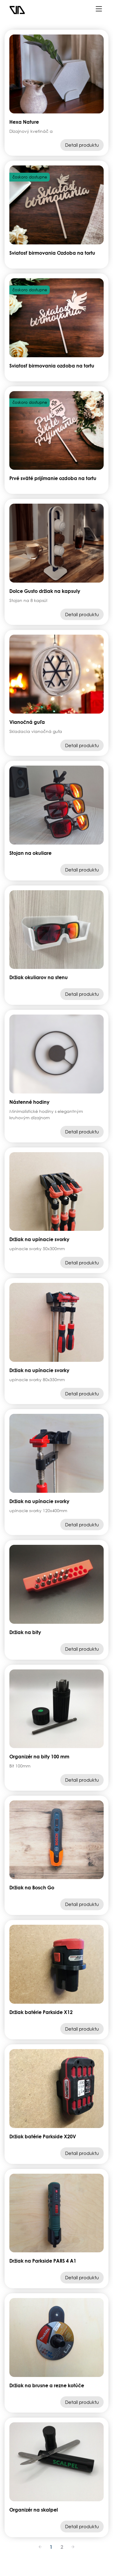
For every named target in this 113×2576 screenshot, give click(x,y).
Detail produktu (82, 145)
